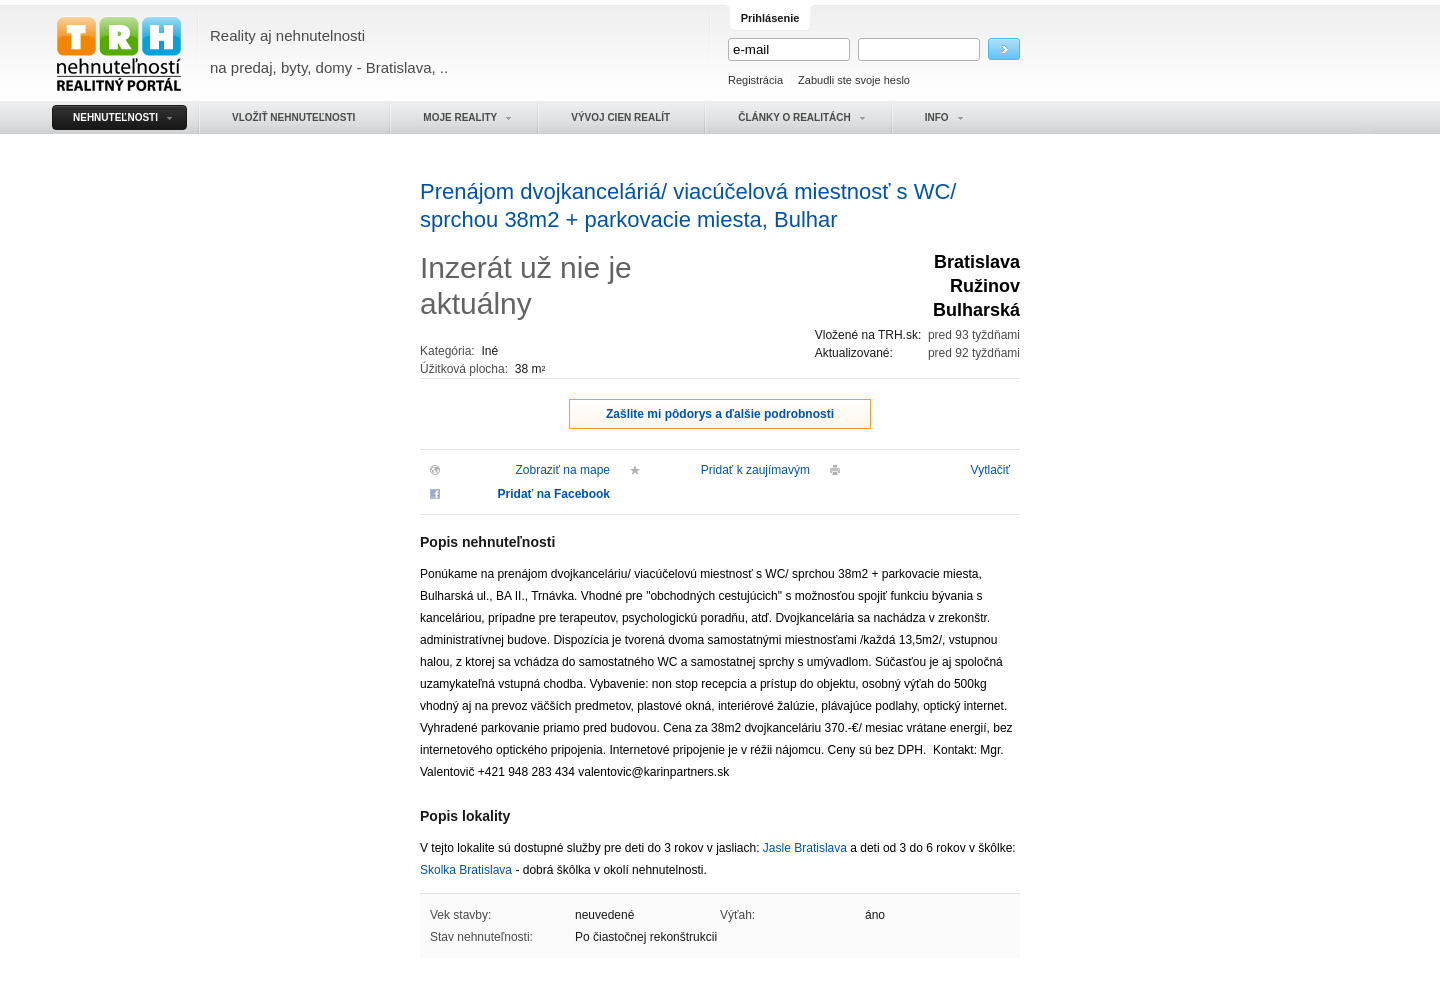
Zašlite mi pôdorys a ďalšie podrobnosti (720, 414)
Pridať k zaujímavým (755, 470)
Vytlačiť (990, 470)
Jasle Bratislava (805, 848)
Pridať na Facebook (554, 494)
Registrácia (755, 80)
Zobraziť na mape (562, 470)
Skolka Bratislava (466, 870)
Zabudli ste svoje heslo (854, 80)
